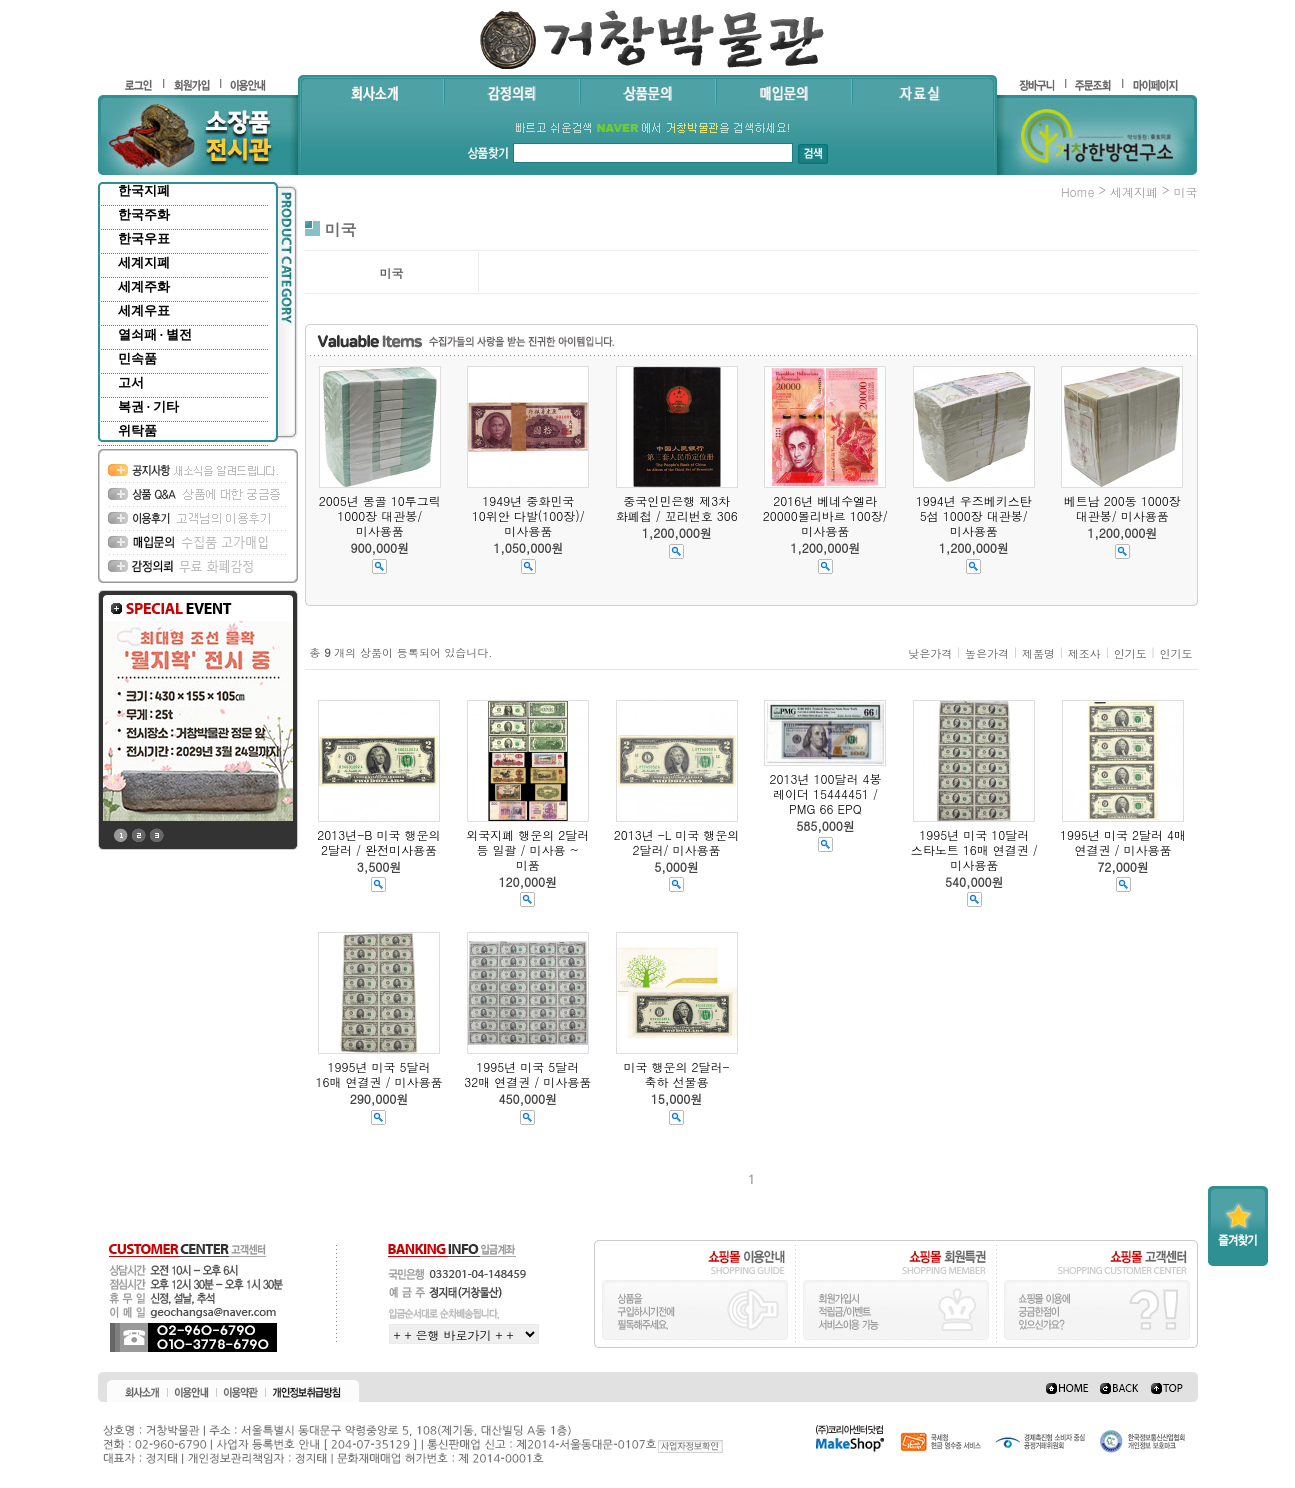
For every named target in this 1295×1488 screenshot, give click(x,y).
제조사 (1084, 653)
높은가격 (987, 653)
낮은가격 (930, 653)
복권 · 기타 (149, 406)
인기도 (1130, 653)
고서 (131, 382)
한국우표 (144, 238)
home (1078, 191)
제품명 (1038, 653)
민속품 (137, 358)
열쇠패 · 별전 (155, 334)
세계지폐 (144, 262)
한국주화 (144, 214)
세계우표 (144, 310)
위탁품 (137, 430)
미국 (1186, 191)
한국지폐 (144, 190)
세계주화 (144, 286)
